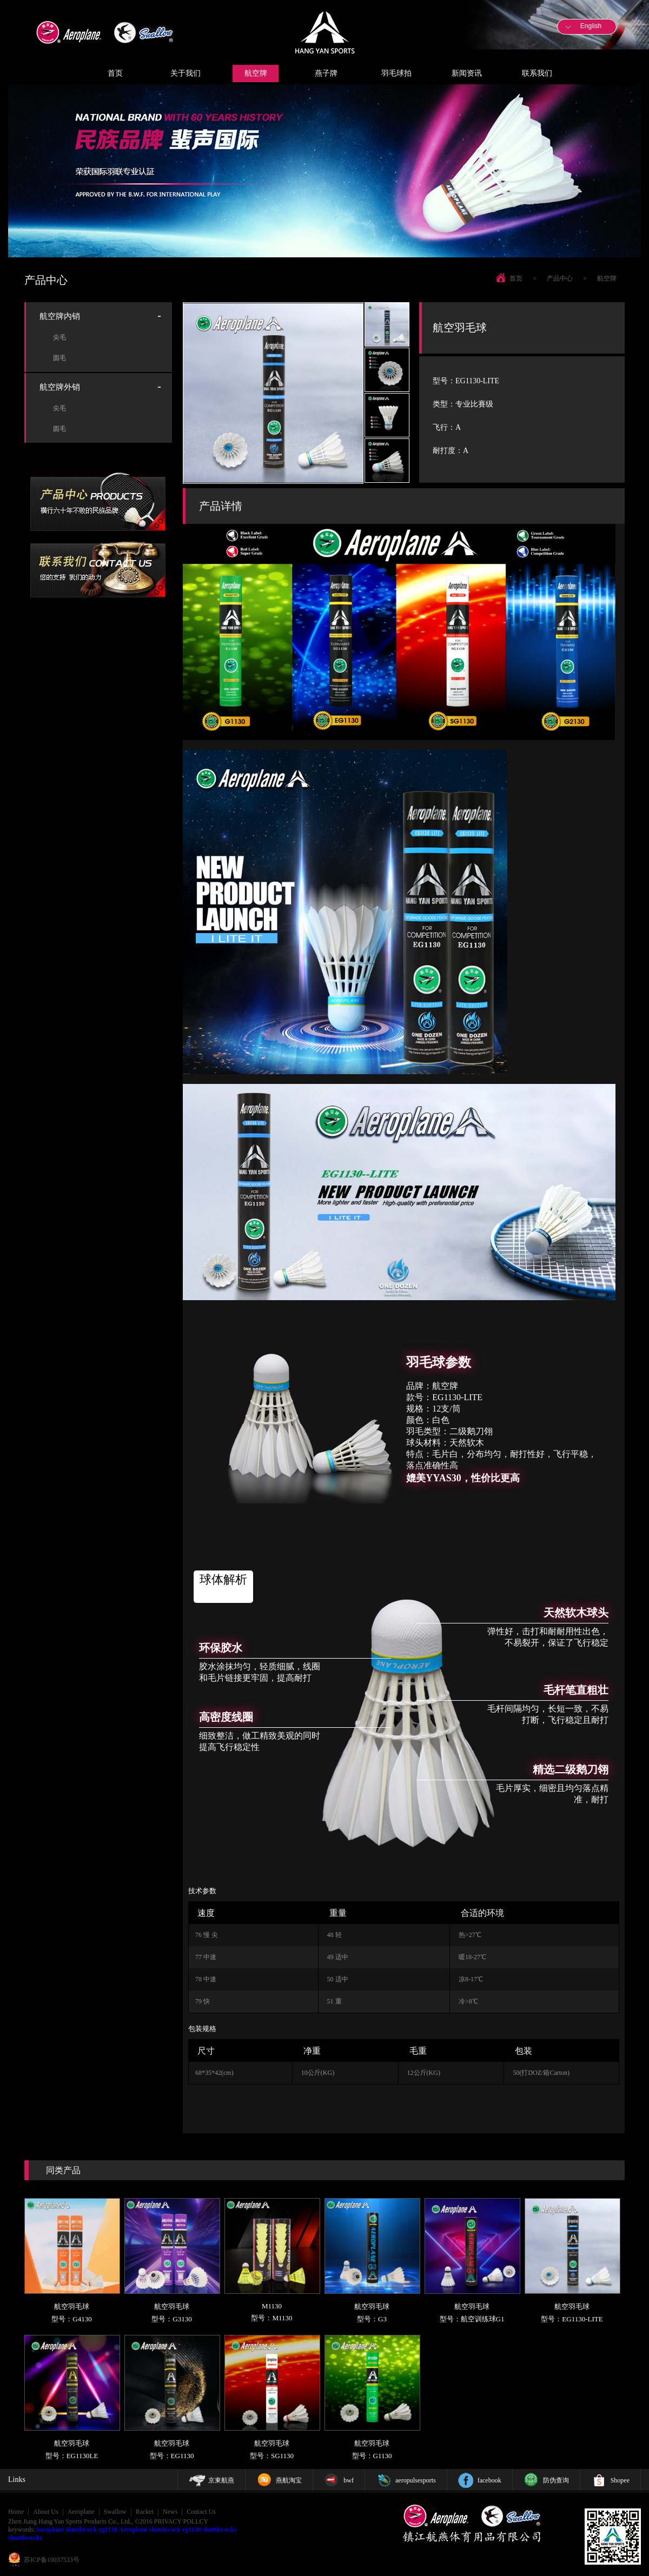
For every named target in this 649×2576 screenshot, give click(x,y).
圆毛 (59, 358)
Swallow (115, 2511)
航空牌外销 (59, 387)
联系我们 (537, 73)
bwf (348, 2480)
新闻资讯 (467, 73)
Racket (145, 2511)
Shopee (620, 2480)
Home (16, 2511)
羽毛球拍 (396, 73)
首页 (115, 73)
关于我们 (185, 73)
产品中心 (560, 278)
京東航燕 (221, 2480)
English (590, 26)
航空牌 (255, 73)
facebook (489, 2480)
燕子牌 (326, 73)
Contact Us (201, 2511)
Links (16, 2479)
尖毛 (59, 337)
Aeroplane (81, 2511)
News (170, 2511)
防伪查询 (556, 2480)
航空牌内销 (59, 316)
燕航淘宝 (289, 2480)
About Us (45, 2511)
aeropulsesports (415, 2480)
